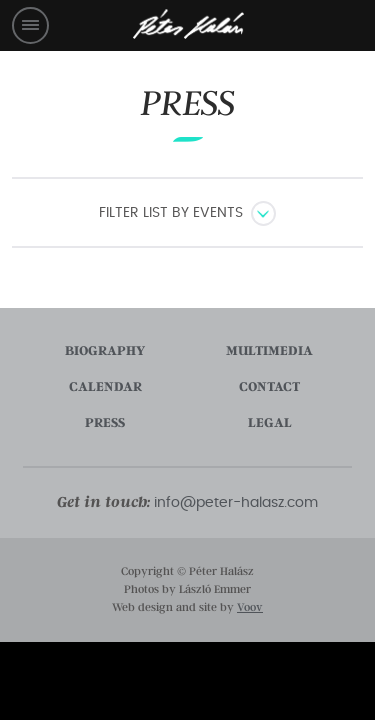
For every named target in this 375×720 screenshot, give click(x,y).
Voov (250, 607)
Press (188, 103)
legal (270, 423)
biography (105, 351)
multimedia (269, 351)
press (105, 423)
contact (269, 387)
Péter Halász (188, 24)
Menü (30, 25)
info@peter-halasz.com (236, 503)
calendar (105, 387)
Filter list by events (171, 213)
